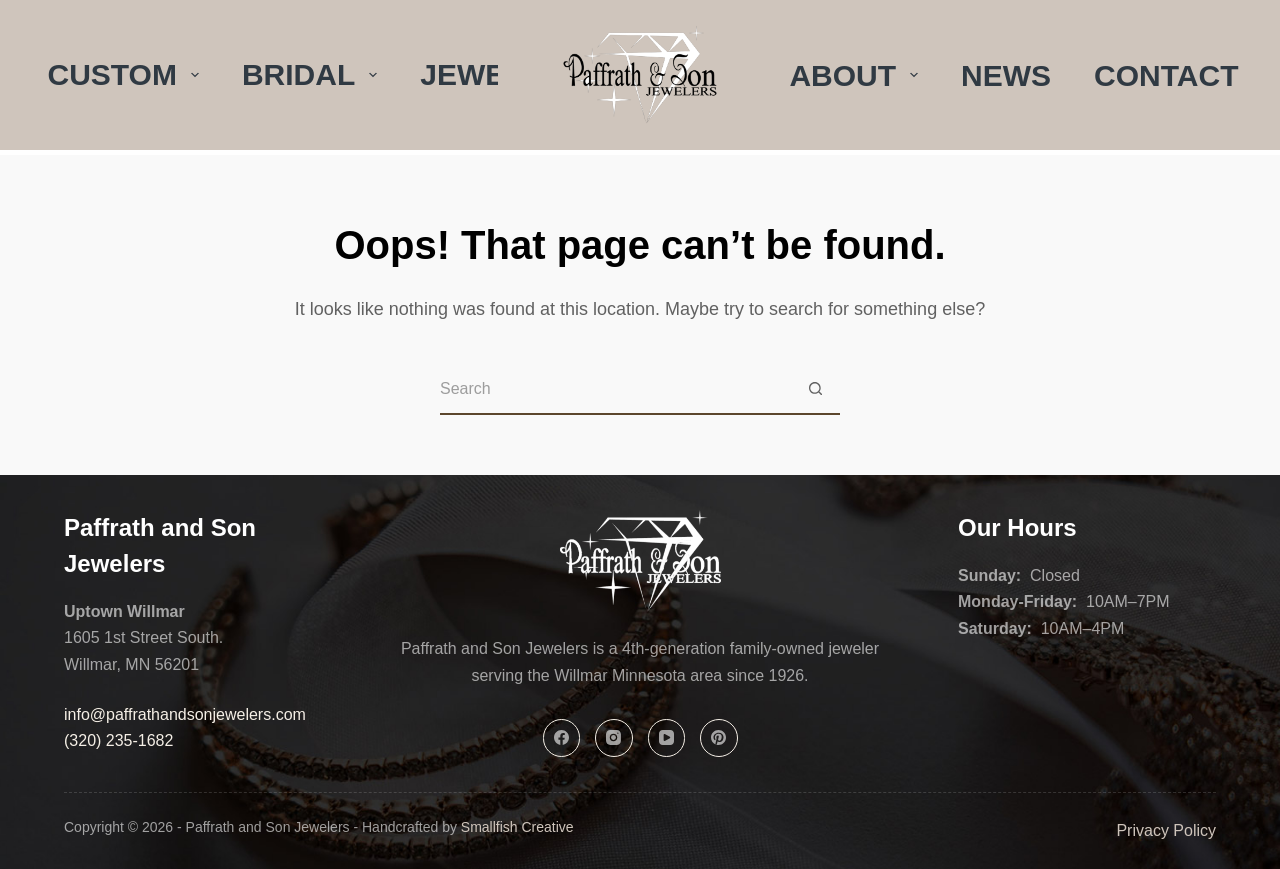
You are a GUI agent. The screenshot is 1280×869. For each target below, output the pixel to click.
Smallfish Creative (517, 827)
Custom (127, 74)
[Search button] (815, 390)
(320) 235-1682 (118, 740)
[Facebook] (562, 738)
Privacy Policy (1166, 830)
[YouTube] (667, 738)
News (1006, 75)
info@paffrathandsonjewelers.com (185, 714)
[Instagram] (614, 738)
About (857, 75)
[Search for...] (615, 390)
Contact (1166, 75)
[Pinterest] (719, 738)
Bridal (313, 74)
